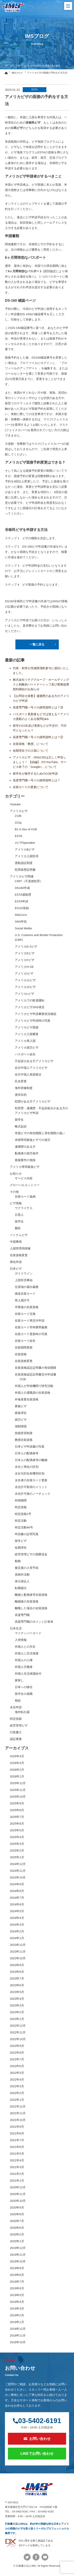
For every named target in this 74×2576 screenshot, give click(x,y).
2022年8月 (17, 2052)
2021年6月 (17, 2146)
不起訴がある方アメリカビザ (34, 1061)
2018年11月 (18, 2335)
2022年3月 (17, 2086)
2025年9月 (17, 1803)
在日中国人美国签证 (28, 1074)
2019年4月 (17, 2301)
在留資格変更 (19, 1255)
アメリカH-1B (24, 966)
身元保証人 (22, 1581)
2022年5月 (17, 2072)
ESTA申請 (21, 901)
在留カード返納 (25, 1196)
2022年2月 (17, 2093)
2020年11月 (18, 2194)
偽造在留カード (25, 1293)
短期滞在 (21, 1547)
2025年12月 (18, 1783)
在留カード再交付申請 (29, 1320)
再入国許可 (22, 1300)
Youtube (15, 804)
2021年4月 (17, 2160)
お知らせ (16, 1173)
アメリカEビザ (25, 953)
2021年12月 (18, 2106)
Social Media (23, 928)
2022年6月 (17, 2066)
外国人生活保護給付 (28, 1673)
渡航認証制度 (24, 863)
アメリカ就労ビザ (26, 1047)
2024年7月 (17, 1897)
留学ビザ (21, 1540)
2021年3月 (17, 2167)
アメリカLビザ (24, 993)
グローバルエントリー (24, 1185)
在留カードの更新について (30, 787)
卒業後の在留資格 (26, 1307)
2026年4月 (17, 1756)
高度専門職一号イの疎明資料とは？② (38, 737)
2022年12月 (18, 2025)
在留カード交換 (25, 1313)
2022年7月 (17, 2059)
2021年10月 (18, 2120)
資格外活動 (22, 1574)
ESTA (18, 836)
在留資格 (21, 1354)
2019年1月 (17, 2322)
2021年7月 (17, 2140)
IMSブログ (17, 73)
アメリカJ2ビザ (25, 987)
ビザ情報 (16, 1203)
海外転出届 (22, 1712)
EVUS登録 (22, 908)
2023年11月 (18, 1951)
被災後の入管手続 (26, 1567)
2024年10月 (18, 1877)
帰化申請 (16, 1262)
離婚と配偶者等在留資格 (31, 1594)
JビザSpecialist (25, 842)
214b (18, 815)
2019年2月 (17, 2315)
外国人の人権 (24, 1660)
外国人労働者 (24, 1666)
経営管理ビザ (19, 1725)
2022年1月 (17, 2099)
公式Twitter (27, 2557)
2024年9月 (17, 1884)
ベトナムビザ (19, 1235)
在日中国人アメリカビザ (31, 1067)
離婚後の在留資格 (26, 1601)
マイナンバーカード (28, 1633)
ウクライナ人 (24, 1208)
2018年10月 (18, 2342)
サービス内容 (24, 1178)
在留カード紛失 (25, 1340)
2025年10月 (18, 1796)
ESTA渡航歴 (23, 894)
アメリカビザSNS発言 (30, 1007)
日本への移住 (24, 1687)
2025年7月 (17, 1816)
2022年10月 (18, 2039)
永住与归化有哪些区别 (29, 1473)
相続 (18, 1700)
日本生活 (16, 1628)
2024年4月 (17, 1917)
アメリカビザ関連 (22, 876)
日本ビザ (16, 1268)
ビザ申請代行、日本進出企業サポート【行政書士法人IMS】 (13, 7)
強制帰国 (21, 1426)
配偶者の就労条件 (26, 1153)
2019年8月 (17, 2274)
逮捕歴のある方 (25, 1146)
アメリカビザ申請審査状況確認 (35, 1014)
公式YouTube (44, 2557)
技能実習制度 (24, 1433)
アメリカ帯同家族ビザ (24, 1166)
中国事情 (16, 1241)
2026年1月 (17, 1776)
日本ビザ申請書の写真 (29, 1446)
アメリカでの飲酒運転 (29, 1000)
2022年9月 (17, 2045)
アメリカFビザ (24, 960)
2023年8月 (17, 1971)
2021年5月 (17, 2153)
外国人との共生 (25, 1646)
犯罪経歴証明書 (25, 869)
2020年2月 (17, 2234)
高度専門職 (22, 1615)
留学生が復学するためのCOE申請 (35, 773)
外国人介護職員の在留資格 (32, 1392)
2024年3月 (17, 1924)
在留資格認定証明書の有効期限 (35, 1367)
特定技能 (21, 1507)
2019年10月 (18, 2261)
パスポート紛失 (25, 1054)
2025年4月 (17, 1837)
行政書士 (16, 1732)
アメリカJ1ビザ (25, 980)
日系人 (19, 1214)
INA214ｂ (21, 914)
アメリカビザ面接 (26, 1027)
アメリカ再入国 (25, 1040)
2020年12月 (18, 2187)
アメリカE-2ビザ (26, 946)
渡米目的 (21, 1094)
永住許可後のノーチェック (32, 1493)
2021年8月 (17, 2133)
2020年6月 (17, 2227)
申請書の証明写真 (26, 1534)
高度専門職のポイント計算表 (34, 1621)
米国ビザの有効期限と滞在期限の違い (40, 1133)
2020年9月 (17, 2207)
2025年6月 (17, 1823)
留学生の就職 (24, 1693)
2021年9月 (17, 2126)
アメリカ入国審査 (26, 1034)
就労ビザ (21, 1419)
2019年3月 (17, 2308)
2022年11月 (18, 2032)
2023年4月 (17, 1998)
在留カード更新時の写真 (31, 1334)
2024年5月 (17, 1911)
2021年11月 (18, 2113)
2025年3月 (17, 1843)
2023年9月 (17, 1965)
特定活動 (21, 1520)
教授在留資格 (24, 1439)
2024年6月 (17, 1904)
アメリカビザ (19, 811)
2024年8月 (17, 1891)
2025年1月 (17, 1857)
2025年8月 (17, 1810)
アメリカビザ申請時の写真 (32, 1020)
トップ (6, 73)
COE (23, 1379)
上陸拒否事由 (24, 1280)
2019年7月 (17, 2281)
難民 (18, 1228)
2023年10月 (18, 1958)
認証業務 (16, 1739)
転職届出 (21, 1588)
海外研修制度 (24, 1088)
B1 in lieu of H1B (26, 829)
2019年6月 (17, 2288)
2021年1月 (17, 2180)
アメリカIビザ (24, 973)
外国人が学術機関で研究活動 (34, 1386)
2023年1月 (17, 2019)
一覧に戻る (37, 644)
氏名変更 (21, 1081)
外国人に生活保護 (26, 1653)
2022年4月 (17, 2079)
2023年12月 (18, 1944)
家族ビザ (21, 1406)
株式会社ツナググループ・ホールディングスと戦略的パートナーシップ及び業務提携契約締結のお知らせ (41, 684)
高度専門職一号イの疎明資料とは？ (36, 780)
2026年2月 (17, 1769)
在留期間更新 (24, 1347)
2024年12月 (18, 1864)
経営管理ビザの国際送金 (31, 1554)
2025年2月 (17, 1850)
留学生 (19, 1119)
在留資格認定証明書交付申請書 (35, 1374)
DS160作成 (22, 888)
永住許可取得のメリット (31, 1487)
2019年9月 (17, 2268)
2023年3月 (17, 2005)
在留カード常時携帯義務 (31, 1327)
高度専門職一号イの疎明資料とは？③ (38, 707)
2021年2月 (17, 2173)
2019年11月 (18, 2254)
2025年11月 (18, 1789)
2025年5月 (17, 1830)
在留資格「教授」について (30, 743)
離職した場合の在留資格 (31, 1608)
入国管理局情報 (20, 1248)
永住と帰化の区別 (26, 1466)
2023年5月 (17, 1992)
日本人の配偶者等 (26, 1453)
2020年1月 (17, 2241)
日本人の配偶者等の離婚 (31, 1460)
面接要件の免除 (25, 1160)
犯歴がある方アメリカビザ (32, 1101)
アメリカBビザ (25, 849)
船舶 (18, 1561)
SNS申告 (21, 921)
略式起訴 (21, 1126)
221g (18, 822)
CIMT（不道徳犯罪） (29, 881)
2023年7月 (17, 1978)
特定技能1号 (23, 1514)
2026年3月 (17, 1763)
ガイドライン (24, 1273)
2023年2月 (17, 2012)
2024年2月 (17, 1931)
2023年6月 (17, 1985)
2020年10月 (18, 2200)
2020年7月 (17, 2221)
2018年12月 (18, 2328)
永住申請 (16, 1707)
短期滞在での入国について (30, 750)
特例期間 (21, 1500)
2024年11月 (18, 1870)
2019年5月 (17, 2295)
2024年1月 (17, 1938)
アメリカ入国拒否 (26, 856)
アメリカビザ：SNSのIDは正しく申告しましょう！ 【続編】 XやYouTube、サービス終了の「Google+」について (40, 762)
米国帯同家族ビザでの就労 (32, 1139)
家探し (19, 1680)
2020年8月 (17, 2214)
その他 (14, 1191)
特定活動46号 (24, 1527)
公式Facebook (36, 2557)
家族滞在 (21, 1412)
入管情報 (21, 1640)
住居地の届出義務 (26, 1286)
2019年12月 (18, 2248)
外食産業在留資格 (26, 1399)
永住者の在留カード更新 (31, 1480)
